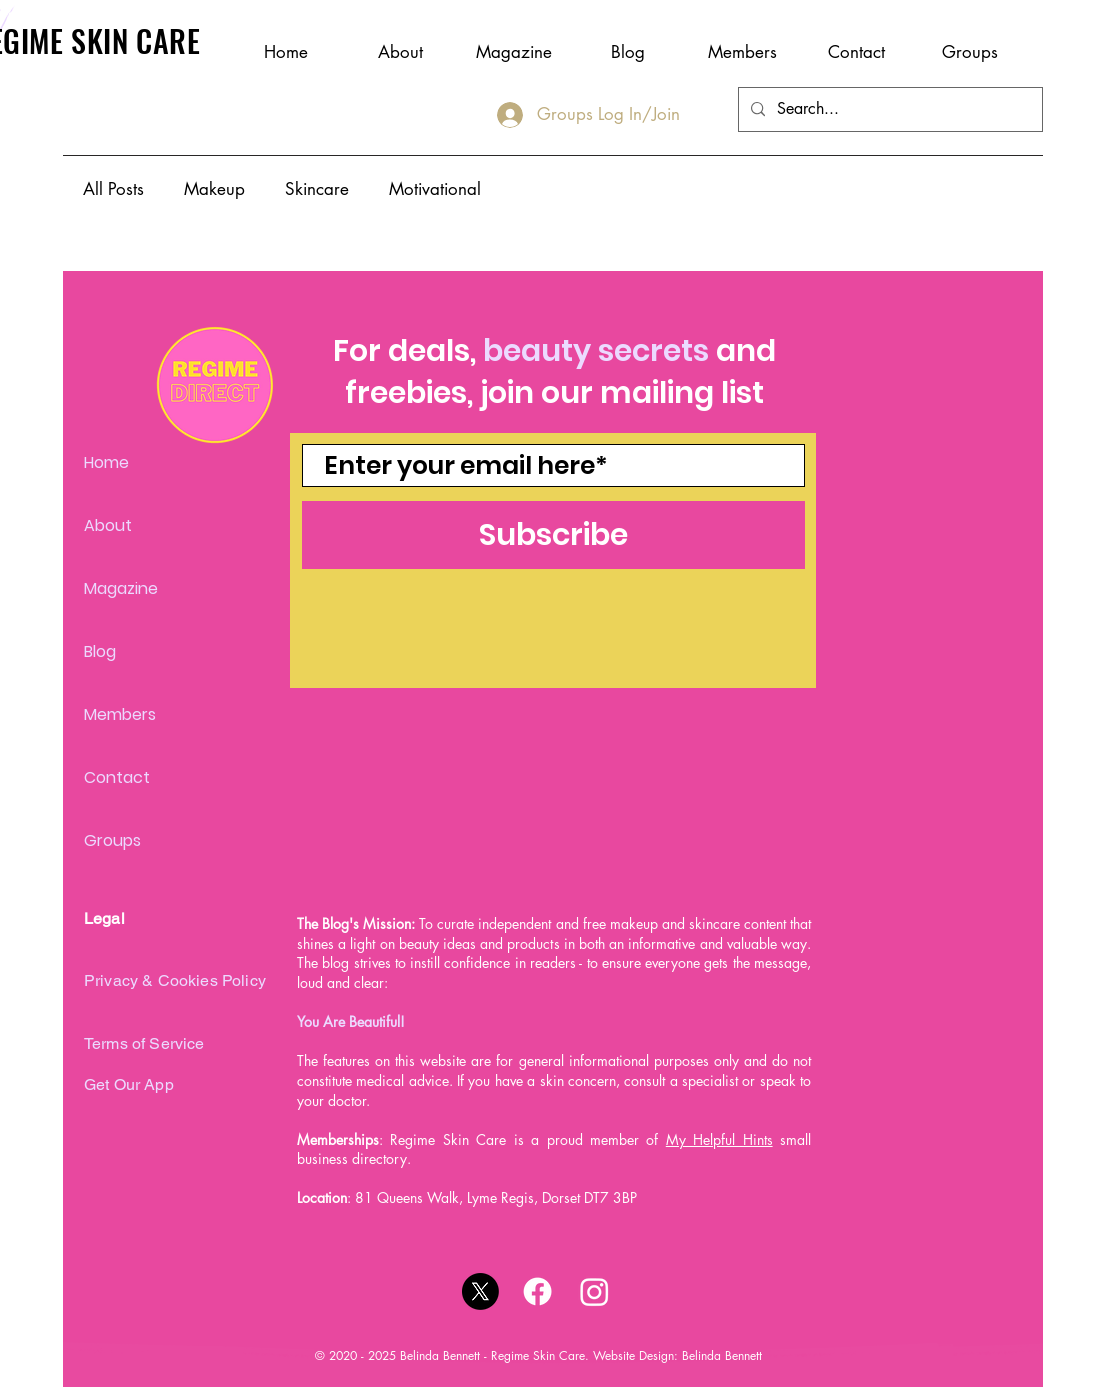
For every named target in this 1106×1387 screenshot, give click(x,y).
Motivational (435, 189)
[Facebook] (537, 1291)
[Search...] (888, 109)
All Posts (113, 189)
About (108, 525)
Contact (117, 777)
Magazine (121, 588)
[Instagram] (594, 1291)
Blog (100, 651)
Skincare (317, 189)
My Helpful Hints (719, 1139)
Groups (112, 840)
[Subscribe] (553, 535)
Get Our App (129, 1084)
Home (106, 462)
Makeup (214, 189)
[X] (480, 1291)
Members (120, 714)
